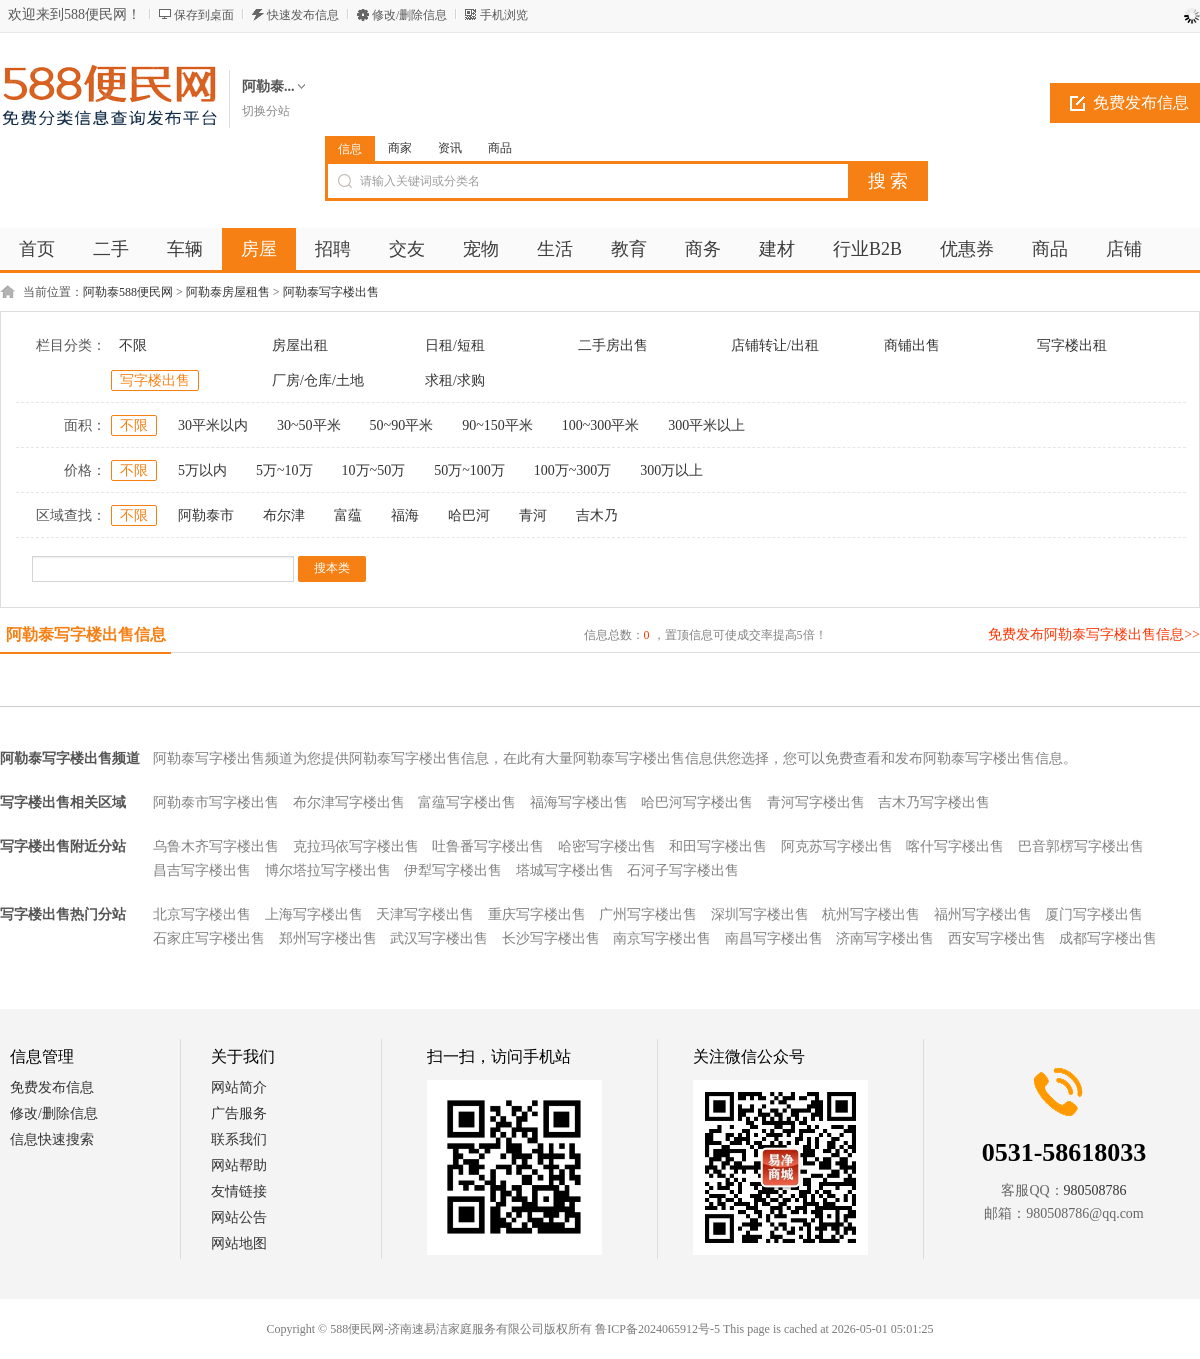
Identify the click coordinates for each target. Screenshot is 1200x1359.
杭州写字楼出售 (871, 914)
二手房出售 (613, 345)
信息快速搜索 (52, 1139)
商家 (400, 148)
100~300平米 (601, 425)
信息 (350, 149)
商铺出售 (912, 345)
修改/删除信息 (409, 15)
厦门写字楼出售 (1094, 914)
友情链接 (239, 1191)
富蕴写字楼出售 (467, 802)
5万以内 (202, 470)
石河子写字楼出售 (683, 870)
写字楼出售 (155, 380)
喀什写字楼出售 (955, 846)
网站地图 (239, 1243)
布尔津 (284, 515)
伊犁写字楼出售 (453, 870)
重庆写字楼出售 (537, 914)
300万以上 (671, 470)
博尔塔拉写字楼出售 (328, 870)
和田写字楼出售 (718, 846)
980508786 (1095, 1190)
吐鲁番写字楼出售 (488, 846)
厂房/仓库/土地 (318, 380)
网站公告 (239, 1217)
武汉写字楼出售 (439, 938)
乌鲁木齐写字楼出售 (216, 846)
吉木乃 (597, 515)
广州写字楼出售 (648, 914)
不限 (133, 345)
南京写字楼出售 (662, 938)
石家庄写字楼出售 (209, 938)
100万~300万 (573, 470)
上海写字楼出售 (314, 914)
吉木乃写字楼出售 (934, 802)
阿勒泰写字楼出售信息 (86, 634)
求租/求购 (455, 380)
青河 (533, 515)
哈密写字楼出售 (607, 846)
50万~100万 (469, 470)
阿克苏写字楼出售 (837, 846)
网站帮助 (239, 1165)
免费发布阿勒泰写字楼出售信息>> (1094, 634)
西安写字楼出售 (997, 938)
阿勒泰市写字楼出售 (216, 802)
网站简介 (239, 1087)
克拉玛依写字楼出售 (356, 846)
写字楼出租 (1072, 345)
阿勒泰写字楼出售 (331, 292)
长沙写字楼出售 (551, 938)
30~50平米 (309, 425)
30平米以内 (213, 425)
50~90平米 (402, 425)
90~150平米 (497, 425)
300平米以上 (706, 425)
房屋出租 (300, 345)
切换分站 (266, 111)
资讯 (450, 148)
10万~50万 (374, 470)
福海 (405, 515)
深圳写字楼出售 (760, 914)
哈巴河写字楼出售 (697, 802)
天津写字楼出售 (425, 914)
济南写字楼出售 (885, 938)
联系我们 (239, 1139)
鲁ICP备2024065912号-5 (657, 1329)
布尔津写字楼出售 (349, 802)
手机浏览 (504, 15)
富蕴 (348, 515)
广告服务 (239, 1113)
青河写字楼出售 (816, 802)
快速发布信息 (303, 15)
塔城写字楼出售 (565, 870)
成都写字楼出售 (1108, 938)
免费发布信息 (52, 1087)
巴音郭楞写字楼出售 (1081, 846)
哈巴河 (469, 515)
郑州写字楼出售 (328, 938)
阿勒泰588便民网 (128, 292)
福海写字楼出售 (579, 802)
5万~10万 (284, 470)
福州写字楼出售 (983, 914)
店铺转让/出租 (775, 345)
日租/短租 (455, 345)
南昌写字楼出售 (774, 938)
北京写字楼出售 (202, 914)
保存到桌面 (204, 15)
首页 (37, 249)
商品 (500, 148)
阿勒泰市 (206, 515)
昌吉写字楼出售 (202, 870)
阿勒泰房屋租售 (228, 292)
